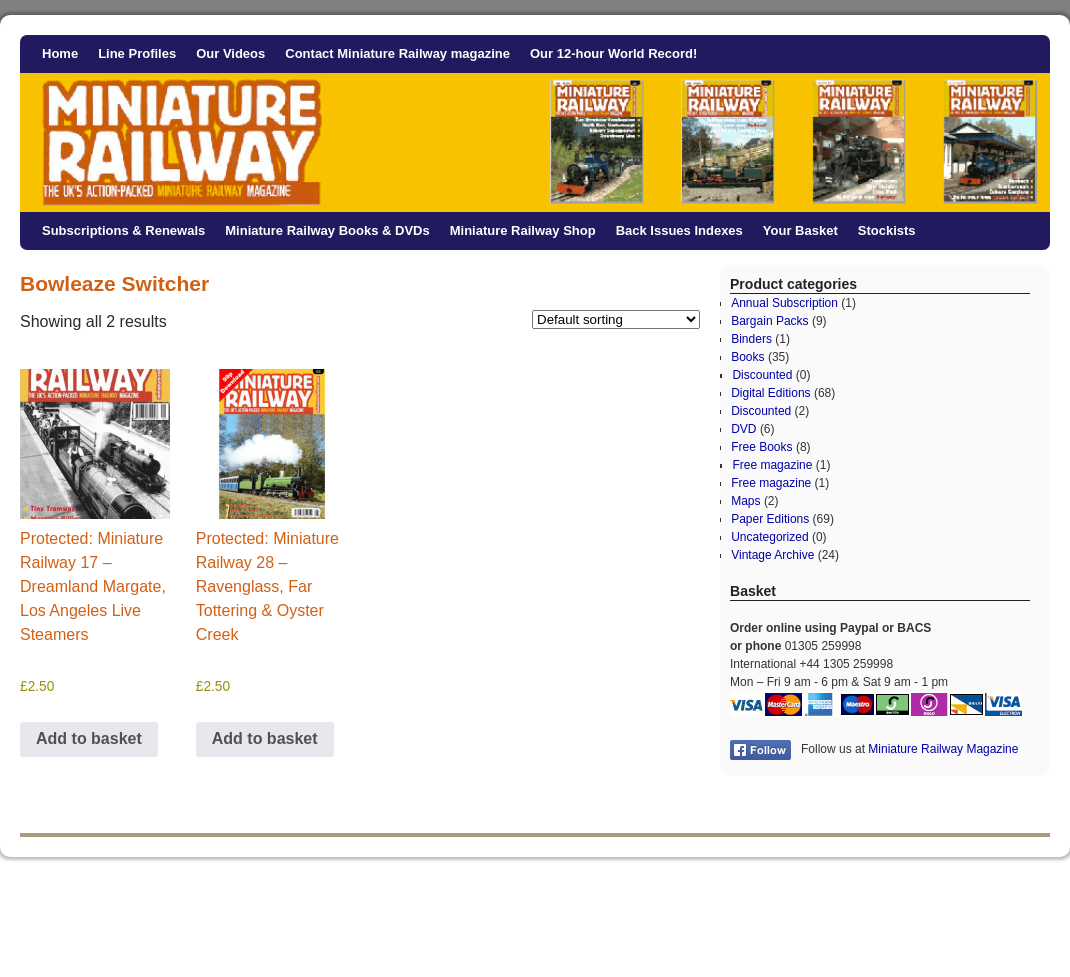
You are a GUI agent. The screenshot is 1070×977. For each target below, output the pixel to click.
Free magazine (772, 465)
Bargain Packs (769, 321)
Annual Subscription (784, 303)
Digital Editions (770, 393)
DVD (743, 429)
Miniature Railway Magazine (943, 749)
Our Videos (230, 53)
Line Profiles (137, 53)
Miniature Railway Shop (523, 230)
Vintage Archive (772, 555)
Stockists (887, 230)
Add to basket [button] (89, 738)
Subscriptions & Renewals (123, 230)
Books (747, 357)
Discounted (762, 375)
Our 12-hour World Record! (613, 53)
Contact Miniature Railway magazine (397, 53)
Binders (751, 339)
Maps (745, 501)
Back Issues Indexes (679, 230)
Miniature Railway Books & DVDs (327, 230)
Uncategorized (769, 537)
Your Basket (800, 230)
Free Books (761, 447)
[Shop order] (616, 319)
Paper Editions (770, 519)
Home (60, 53)
